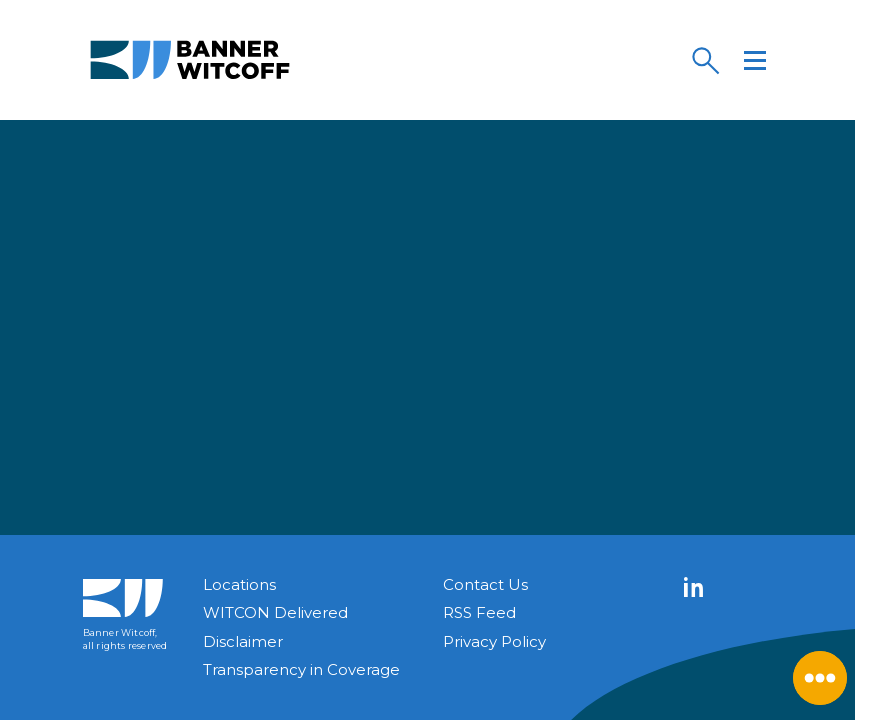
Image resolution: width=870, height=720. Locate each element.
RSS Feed (479, 612)
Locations (239, 584)
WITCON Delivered (275, 612)
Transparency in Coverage (301, 669)
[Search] (705, 60)
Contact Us (485, 584)
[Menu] (755, 60)
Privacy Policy (494, 641)
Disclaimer (243, 641)
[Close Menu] (820, 678)
